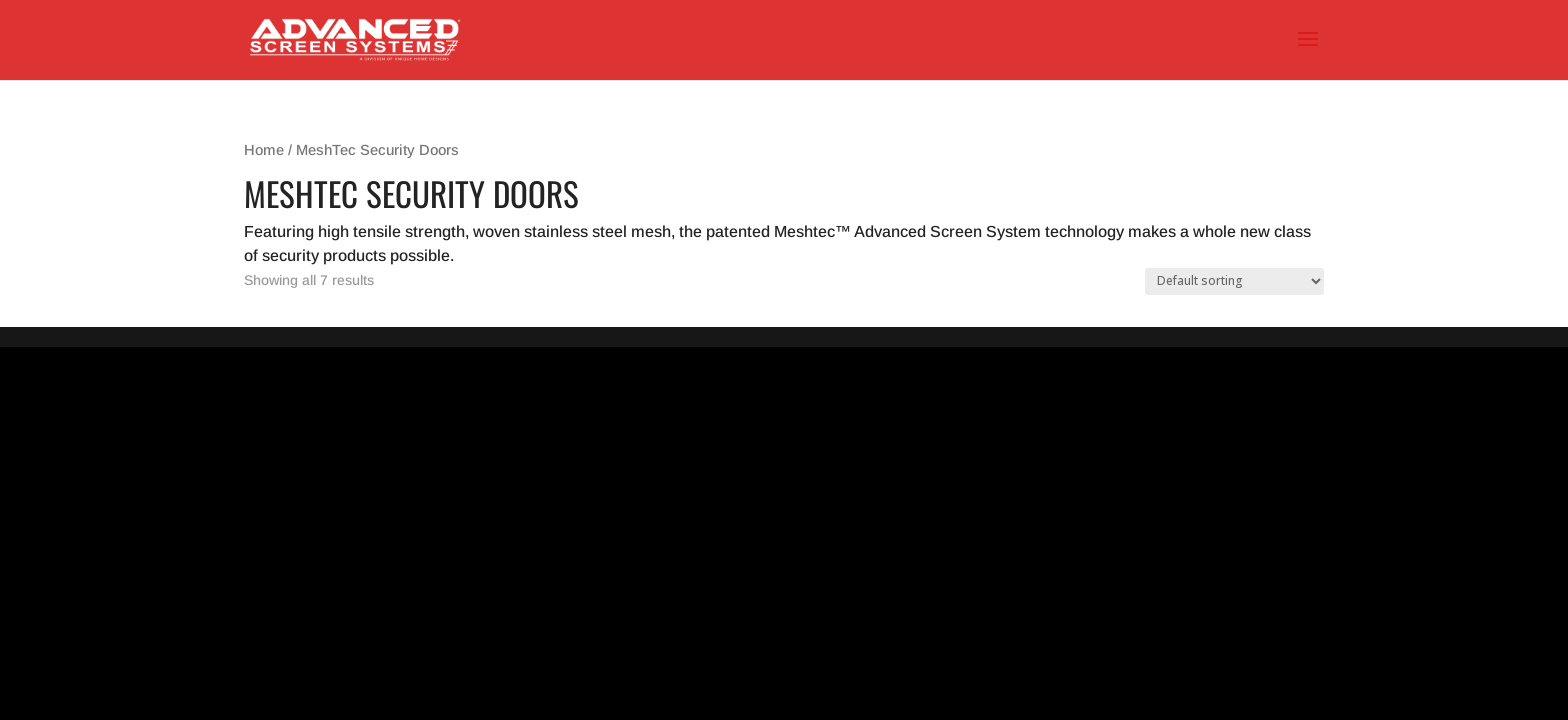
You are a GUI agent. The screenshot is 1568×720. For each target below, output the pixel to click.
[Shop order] (1234, 281)
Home (264, 150)
